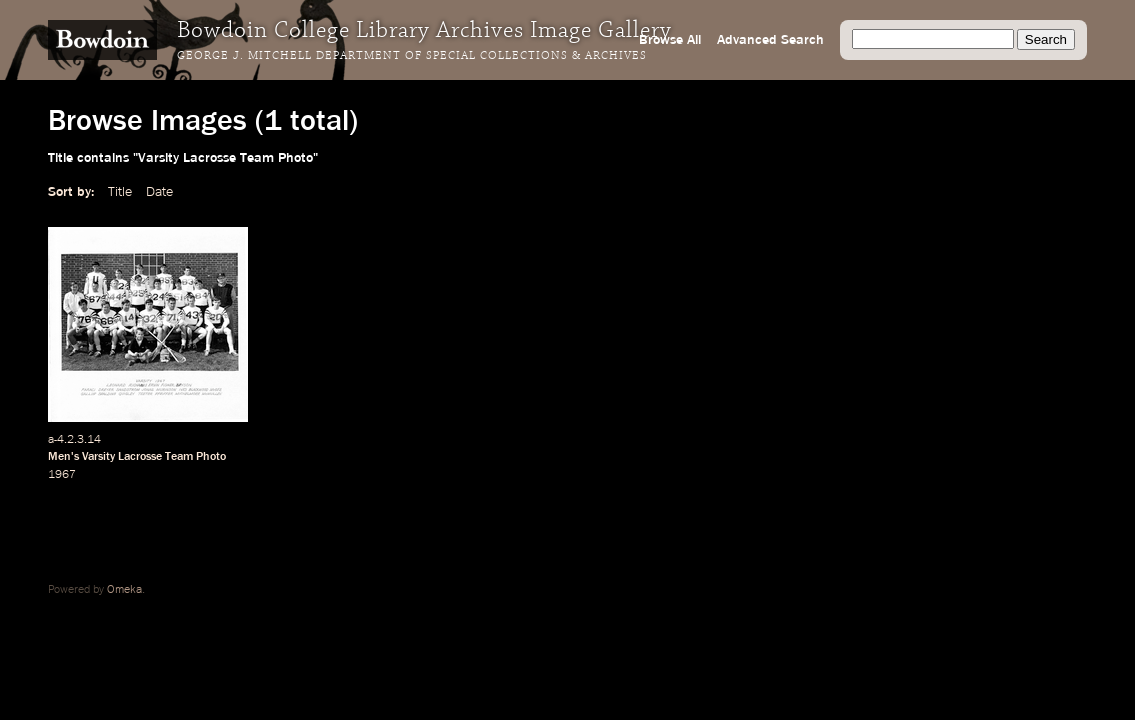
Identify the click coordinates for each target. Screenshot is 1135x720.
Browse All (670, 40)
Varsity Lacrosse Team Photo (154, 457)
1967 (62, 475)
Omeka (124, 590)
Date (159, 192)
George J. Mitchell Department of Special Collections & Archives (412, 56)
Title (120, 192)
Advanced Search (770, 40)
